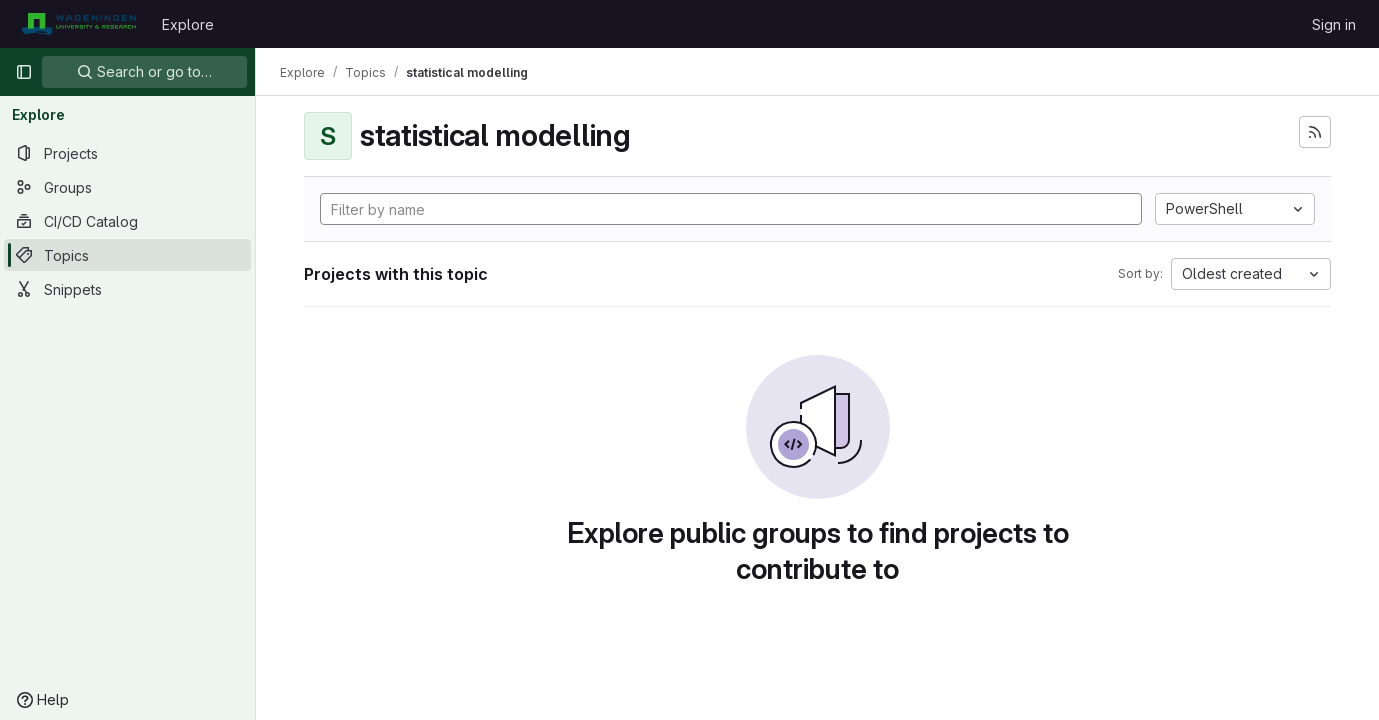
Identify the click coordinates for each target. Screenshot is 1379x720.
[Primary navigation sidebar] (24, 72)
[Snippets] (127, 289)
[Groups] (127, 187)
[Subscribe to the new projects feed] (1315, 132)
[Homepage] (78, 24)
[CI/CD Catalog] (127, 221)
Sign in (1334, 24)
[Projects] (127, 153)
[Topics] (127, 255)
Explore (188, 24)
